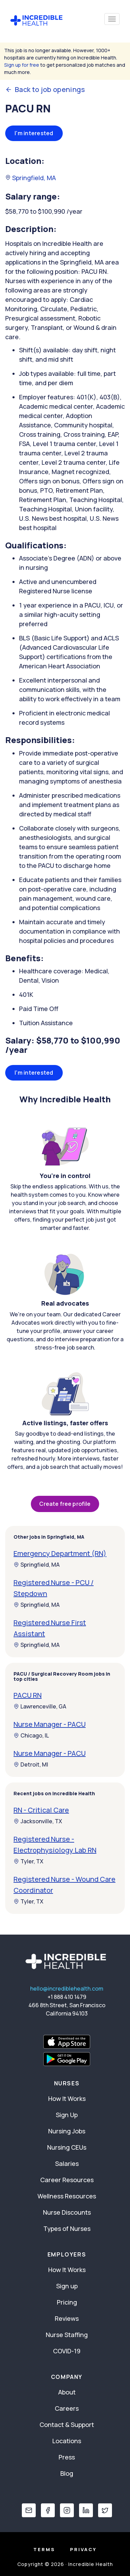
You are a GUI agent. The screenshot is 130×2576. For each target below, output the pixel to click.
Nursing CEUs (66, 2147)
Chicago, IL (31, 1735)
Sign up (67, 2286)
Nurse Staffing (67, 2335)
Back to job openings (45, 89)
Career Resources (67, 2180)
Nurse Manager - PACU (50, 1724)
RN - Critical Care (41, 1810)
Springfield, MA (30, 178)
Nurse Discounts (67, 2212)
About (67, 2392)
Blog (66, 2473)
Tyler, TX (28, 1861)
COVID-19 (66, 2351)
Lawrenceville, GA (40, 1706)
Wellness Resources (66, 2196)
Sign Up (67, 2115)
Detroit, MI (31, 1764)
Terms (44, 2549)
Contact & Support (67, 2424)
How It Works (67, 2098)
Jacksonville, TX (38, 1821)
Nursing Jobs (66, 2131)
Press (67, 2457)
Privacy (83, 2549)
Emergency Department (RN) (60, 1553)
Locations (66, 2441)
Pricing (67, 2302)
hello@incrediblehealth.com (66, 1988)
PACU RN (28, 1695)
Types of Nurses (66, 2228)
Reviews (67, 2318)
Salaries (67, 2163)
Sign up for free (21, 65)
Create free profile (64, 1504)
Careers (67, 2408)
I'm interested (34, 133)
